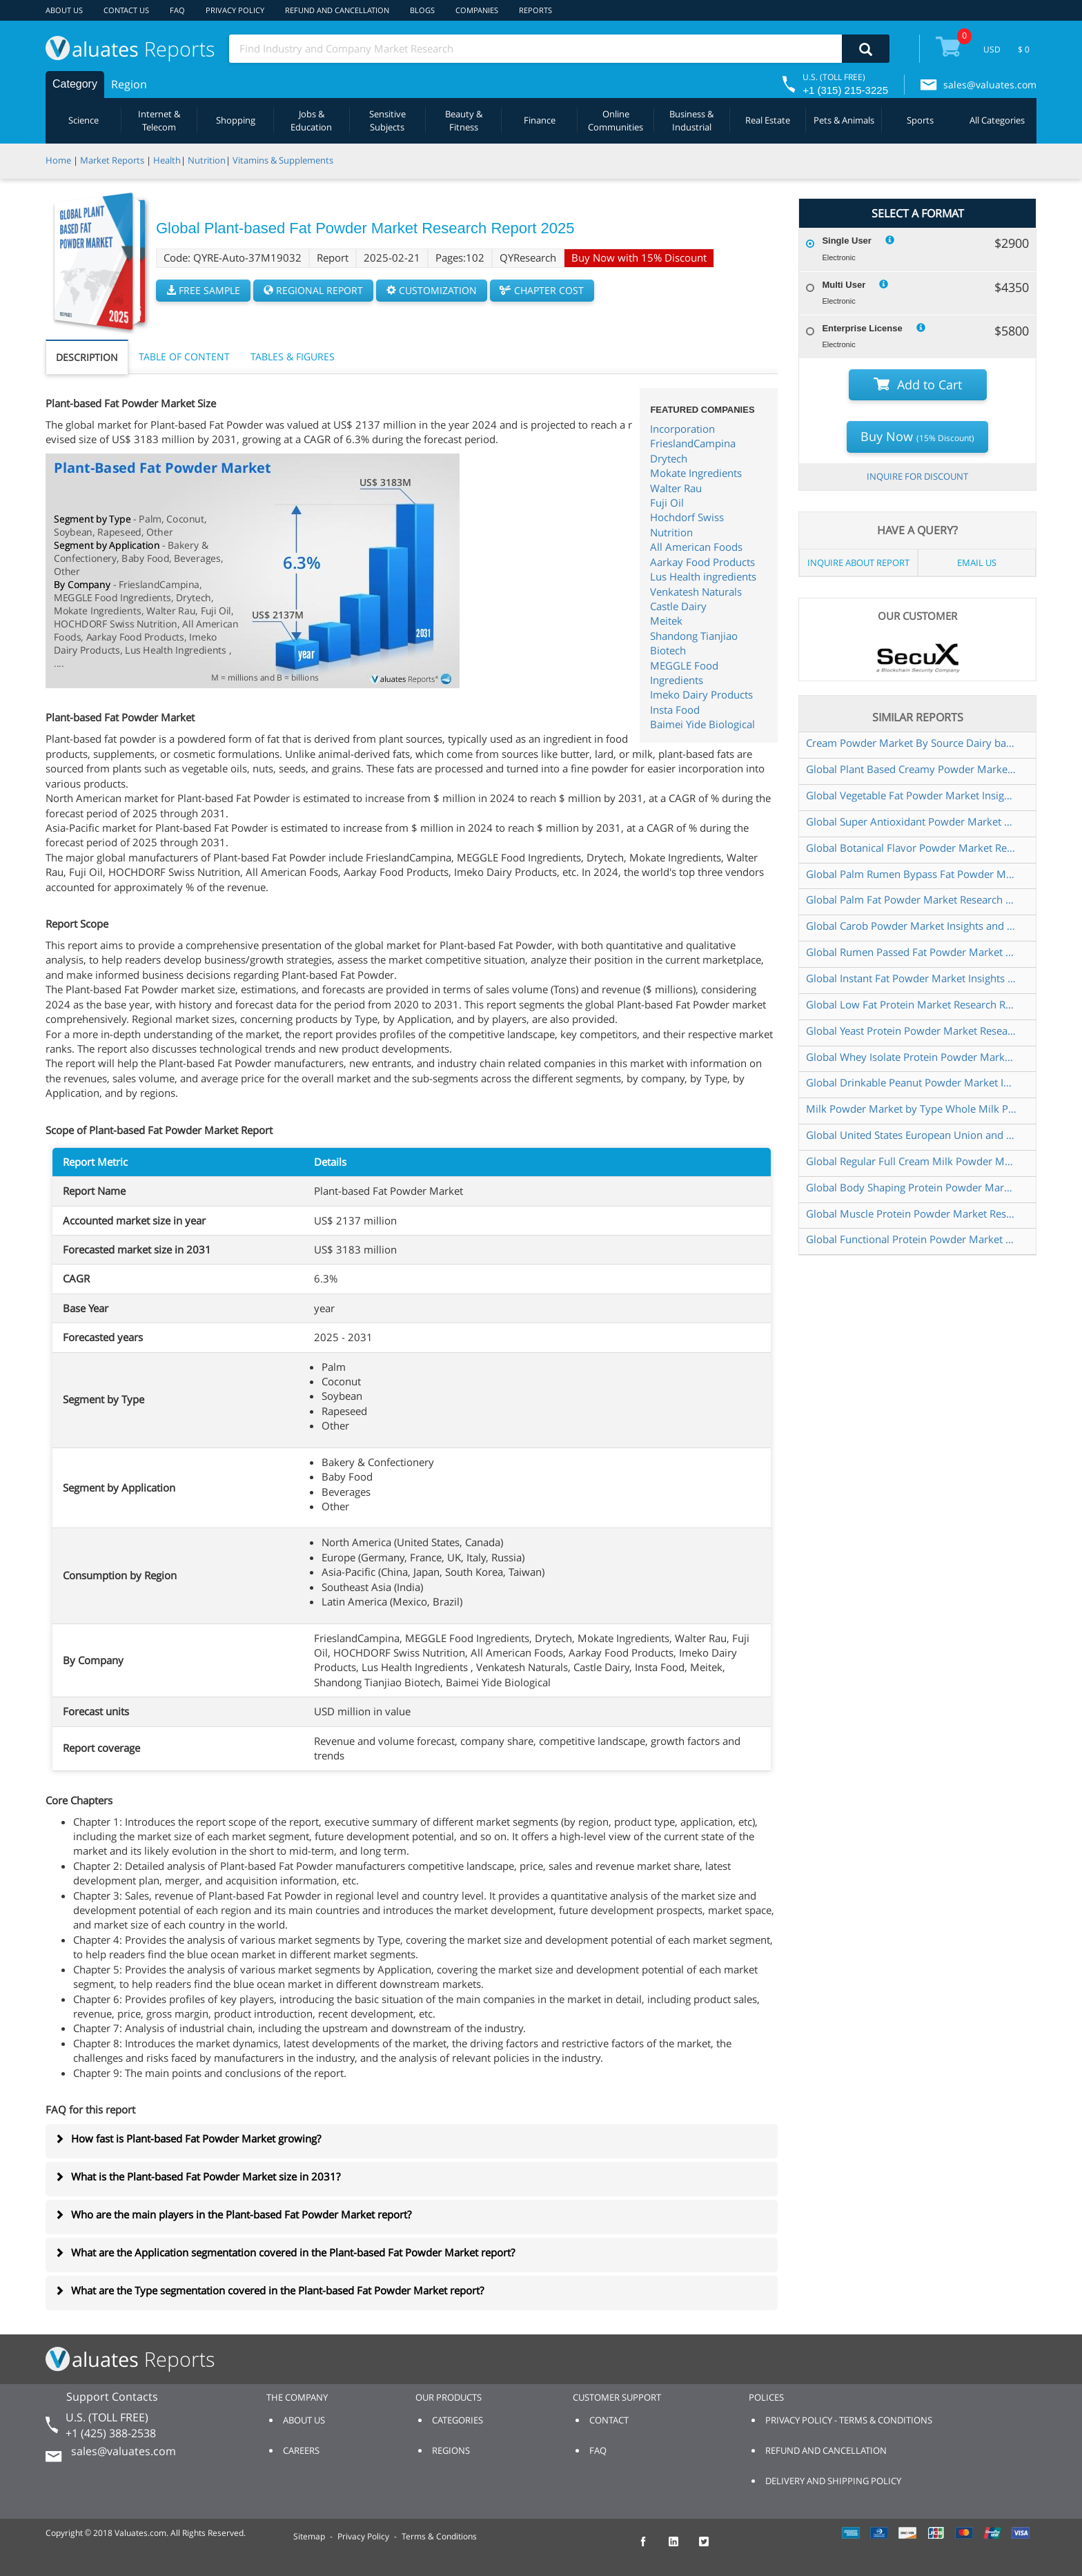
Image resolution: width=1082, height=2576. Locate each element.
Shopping (235, 120)
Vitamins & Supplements (283, 160)
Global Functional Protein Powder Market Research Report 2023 (911, 1239)
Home (58, 160)
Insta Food (675, 709)
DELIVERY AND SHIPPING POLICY (833, 2481)
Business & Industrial (691, 120)
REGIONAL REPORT (313, 290)
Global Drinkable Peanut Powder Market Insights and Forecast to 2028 (911, 1082)
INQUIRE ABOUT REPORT (858, 562)
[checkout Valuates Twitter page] (711, 2548)
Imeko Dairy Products (701, 694)
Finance (539, 120)
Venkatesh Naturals (696, 591)
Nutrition (207, 160)
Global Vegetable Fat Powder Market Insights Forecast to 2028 (911, 795)
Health (167, 160)
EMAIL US (976, 562)
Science (83, 120)
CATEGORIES (457, 2420)
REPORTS (535, 10)
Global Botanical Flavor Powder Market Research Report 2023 (911, 848)
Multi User (843, 285)
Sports (920, 120)
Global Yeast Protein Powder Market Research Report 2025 (911, 1030)
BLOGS (422, 10)
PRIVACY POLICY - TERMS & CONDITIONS (848, 2420)
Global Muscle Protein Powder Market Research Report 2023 (911, 1213)
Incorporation (682, 429)
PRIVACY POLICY (235, 10)
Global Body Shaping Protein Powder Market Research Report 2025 (911, 1187)
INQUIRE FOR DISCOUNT (917, 476)
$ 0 (1024, 49)
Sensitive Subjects (387, 120)
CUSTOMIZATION (431, 290)
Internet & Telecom (159, 120)
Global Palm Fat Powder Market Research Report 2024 (911, 899)
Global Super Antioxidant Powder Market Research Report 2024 (911, 821)
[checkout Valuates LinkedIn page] (681, 2548)
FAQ (177, 10)
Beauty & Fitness (463, 120)
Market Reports (112, 160)
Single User (847, 240)
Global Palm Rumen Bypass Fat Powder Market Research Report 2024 (911, 874)
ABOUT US (64, 10)
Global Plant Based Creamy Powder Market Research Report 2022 (911, 769)
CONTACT (609, 2420)
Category (74, 84)
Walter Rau (676, 488)
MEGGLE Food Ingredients (684, 672)
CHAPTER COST (542, 290)
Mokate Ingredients (696, 473)
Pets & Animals (844, 120)
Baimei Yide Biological (702, 724)
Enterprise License (862, 328)
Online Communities (615, 120)
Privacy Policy (363, 2536)
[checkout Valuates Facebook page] (651, 2548)
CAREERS (301, 2450)
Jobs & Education (311, 120)
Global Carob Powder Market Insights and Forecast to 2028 (911, 926)
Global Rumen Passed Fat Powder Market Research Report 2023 (911, 952)
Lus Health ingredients (703, 576)
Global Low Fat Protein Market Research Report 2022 (911, 1004)
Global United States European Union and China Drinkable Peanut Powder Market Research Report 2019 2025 (911, 1135)
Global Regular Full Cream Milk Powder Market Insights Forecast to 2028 (911, 1161)
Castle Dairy (678, 606)
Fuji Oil (667, 502)
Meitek (666, 620)
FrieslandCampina (693, 443)
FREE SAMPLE (203, 290)
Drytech (668, 458)
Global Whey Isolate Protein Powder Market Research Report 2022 (911, 1057)
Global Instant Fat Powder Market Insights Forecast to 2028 (911, 978)
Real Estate (767, 120)
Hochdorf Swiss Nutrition (687, 524)
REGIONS (451, 2450)
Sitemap (309, 2536)
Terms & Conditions (439, 2536)
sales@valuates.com (989, 84)
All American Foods (696, 547)
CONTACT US (126, 10)
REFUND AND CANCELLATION (337, 10)
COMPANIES (476, 10)
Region (129, 84)
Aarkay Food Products (702, 562)
